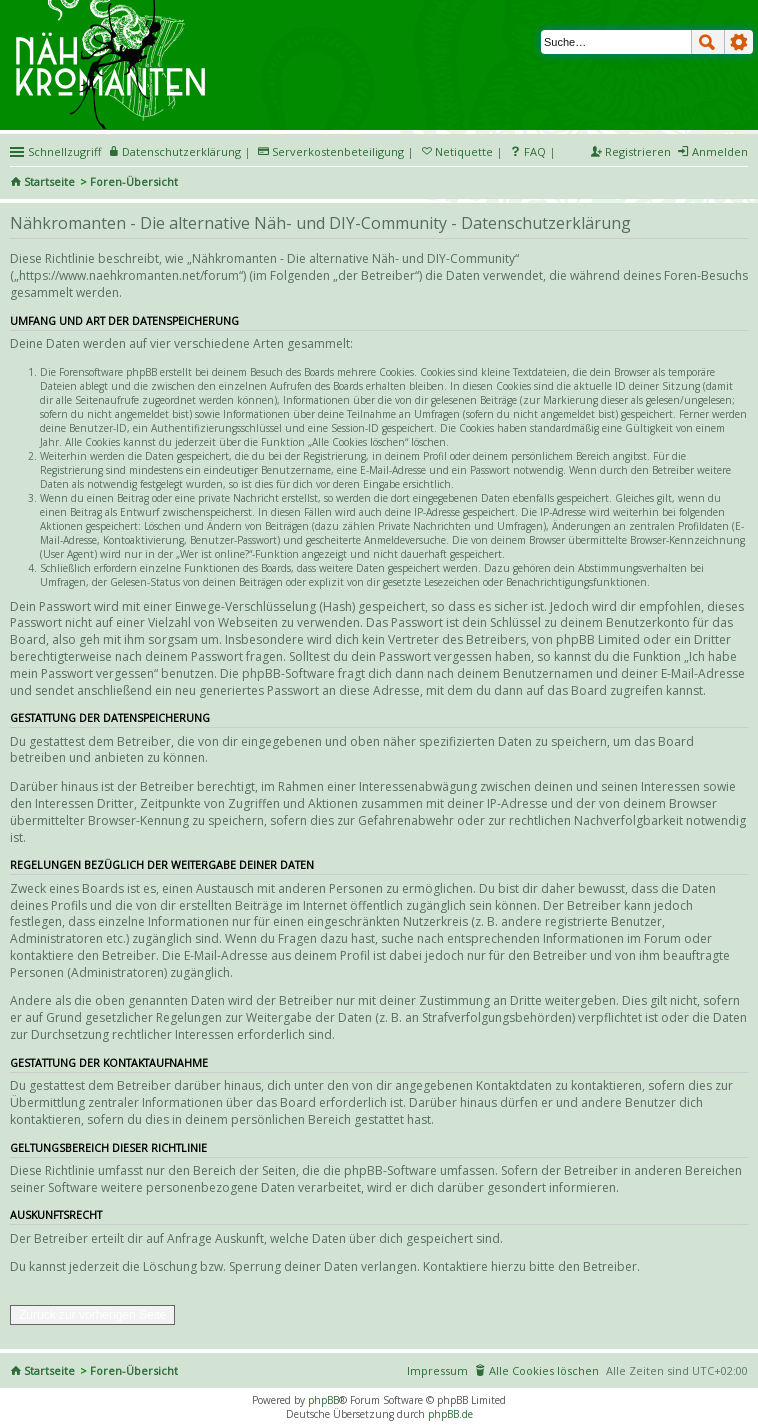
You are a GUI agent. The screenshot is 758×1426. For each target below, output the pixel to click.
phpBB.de (450, 1414)
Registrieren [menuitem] (638, 151)
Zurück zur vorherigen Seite (92, 1315)
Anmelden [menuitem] (720, 151)
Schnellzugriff (64, 151)
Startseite (49, 181)
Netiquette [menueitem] (464, 151)
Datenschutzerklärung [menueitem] (181, 151)
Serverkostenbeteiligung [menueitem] (338, 151)
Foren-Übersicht (134, 181)
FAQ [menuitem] (535, 151)
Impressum (437, 1370)
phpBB (323, 1400)
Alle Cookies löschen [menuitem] (544, 1370)
